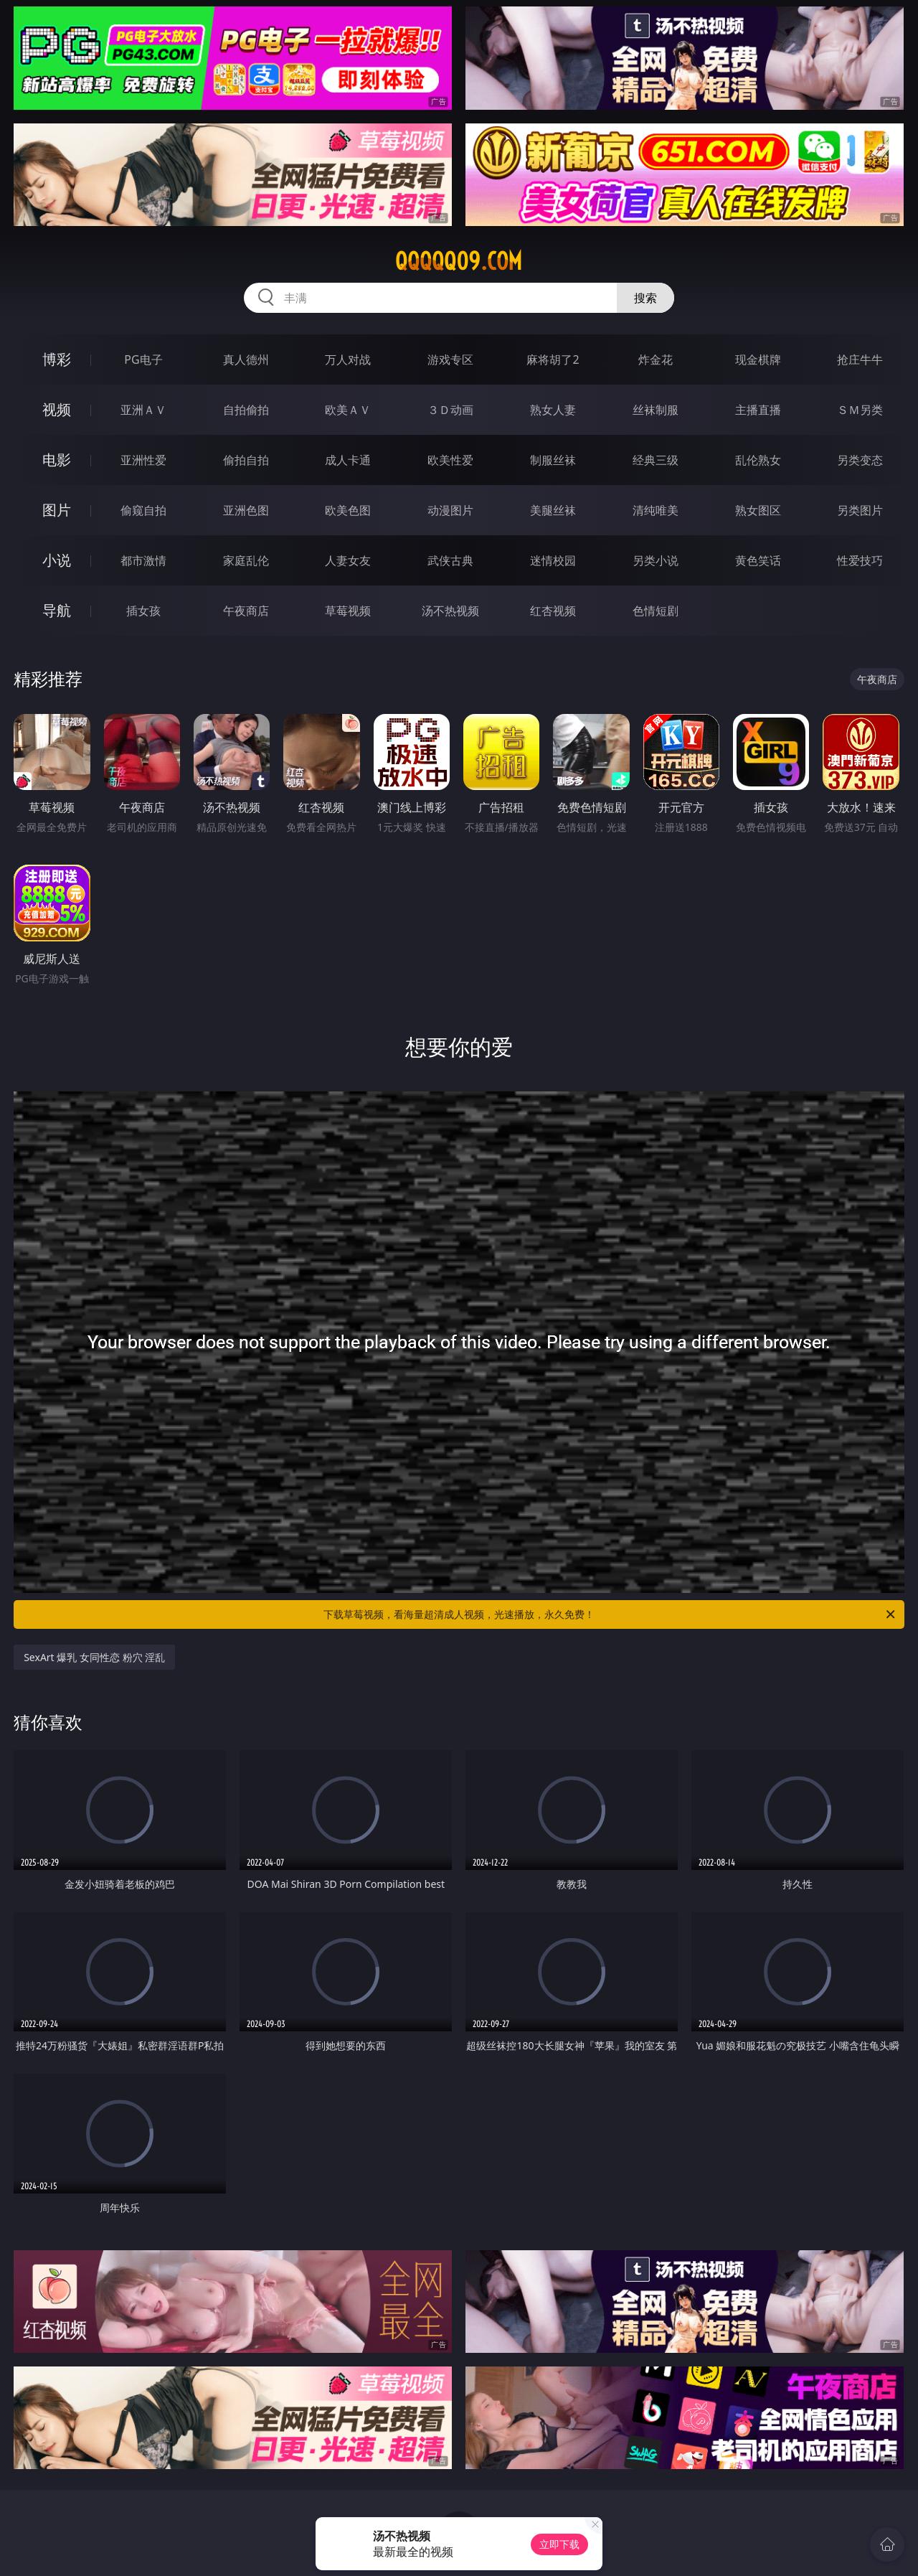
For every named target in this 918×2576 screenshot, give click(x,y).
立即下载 (559, 2544)
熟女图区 (758, 510)
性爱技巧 (860, 560)
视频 (56, 409)
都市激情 (143, 560)
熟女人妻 (553, 410)
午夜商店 (246, 611)
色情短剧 (655, 611)
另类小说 (655, 560)
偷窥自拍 (143, 510)
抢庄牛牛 (860, 359)
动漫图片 (450, 510)
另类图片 (860, 510)
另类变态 (860, 460)
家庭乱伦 (246, 560)
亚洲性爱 (143, 460)
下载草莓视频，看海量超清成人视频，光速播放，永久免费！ (610, 1614)
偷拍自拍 (246, 460)
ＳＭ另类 (860, 410)
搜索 (645, 298)
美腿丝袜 (553, 510)
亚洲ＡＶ (143, 410)
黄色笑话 (758, 560)
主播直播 (758, 410)
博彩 (56, 359)
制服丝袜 (553, 460)
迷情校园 (553, 560)
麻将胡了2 (552, 359)
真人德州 (246, 359)
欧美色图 (348, 510)
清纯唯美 (655, 510)
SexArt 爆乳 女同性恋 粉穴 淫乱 (94, 1657)
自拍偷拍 (246, 410)
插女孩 (143, 611)
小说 (56, 560)
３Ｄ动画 (450, 410)
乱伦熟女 (758, 460)
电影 (56, 459)
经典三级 (655, 460)
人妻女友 (348, 560)
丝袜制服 (655, 410)
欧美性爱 (450, 460)
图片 (56, 510)
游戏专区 (450, 359)
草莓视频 (348, 611)
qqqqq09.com (458, 261)
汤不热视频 (450, 611)
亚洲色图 (246, 510)
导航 (56, 610)
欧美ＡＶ (348, 410)
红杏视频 (553, 611)
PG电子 (143, 359)
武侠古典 (450, 560)
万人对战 (348, 359)
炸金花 (655, 359)
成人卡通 (348, 460)
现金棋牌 (758, 359)
